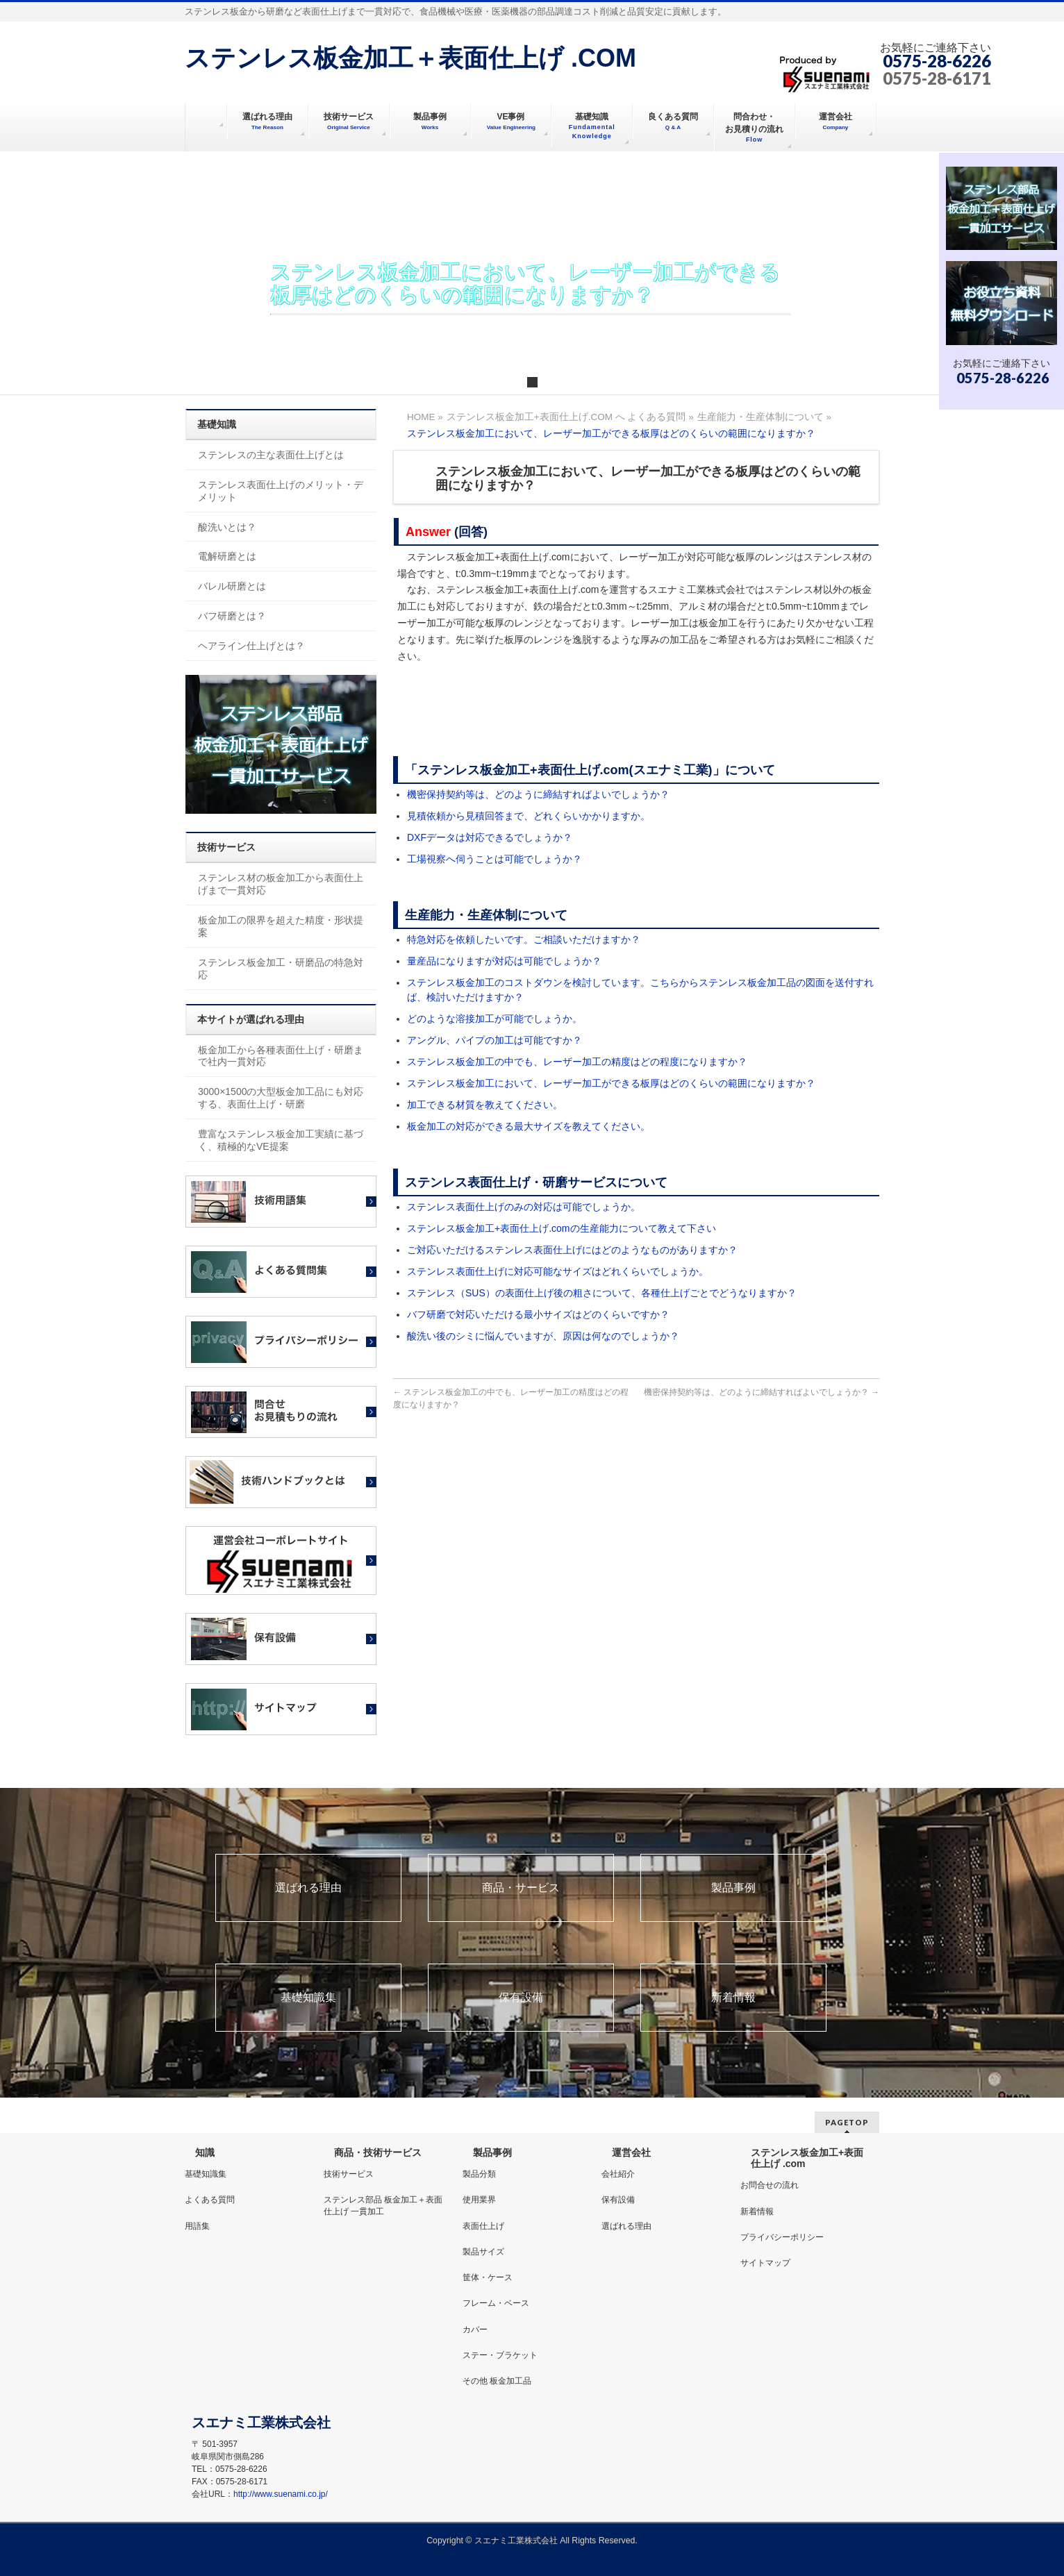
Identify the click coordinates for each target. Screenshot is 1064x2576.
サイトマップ (765, 2263)
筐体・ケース (488, 2277)
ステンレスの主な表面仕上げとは (271, 454)
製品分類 (479, 2174)
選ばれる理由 (308, 1887)
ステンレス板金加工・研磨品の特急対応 (280, 968)
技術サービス (349, 2174)
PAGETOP (847, 2122)
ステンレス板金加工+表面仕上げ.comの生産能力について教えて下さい (561, 1228)
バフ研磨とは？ (232, 615)
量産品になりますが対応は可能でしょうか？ (504, 961)
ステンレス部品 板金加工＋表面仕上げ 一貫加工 (383, 2205)
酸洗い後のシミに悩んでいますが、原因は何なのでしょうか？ (543, 1335)
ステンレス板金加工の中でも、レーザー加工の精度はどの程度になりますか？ (577, 1061)
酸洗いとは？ (227, 527)
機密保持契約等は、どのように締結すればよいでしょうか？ (538, 794)
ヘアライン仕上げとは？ (251, 645)
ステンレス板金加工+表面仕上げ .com (807, 2158)
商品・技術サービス (378, 2152)
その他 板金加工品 (497, 2381)
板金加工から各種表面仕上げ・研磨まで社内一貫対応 (280, 1056)
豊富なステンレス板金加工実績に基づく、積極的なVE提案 (280, 1140)
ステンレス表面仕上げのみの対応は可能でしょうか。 (523, 1206)
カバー (475, 2329)
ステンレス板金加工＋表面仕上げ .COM (410, 58)
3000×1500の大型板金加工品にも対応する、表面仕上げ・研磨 (280, 1098)
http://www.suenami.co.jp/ (280, 2494)
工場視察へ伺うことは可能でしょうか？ (494, 858)
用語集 (197, 2226)
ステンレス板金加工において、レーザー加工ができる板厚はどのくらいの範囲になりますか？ (611, 1083)
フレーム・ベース (496, 2303)
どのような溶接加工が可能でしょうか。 (494, 1018)
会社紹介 (618, 2174)
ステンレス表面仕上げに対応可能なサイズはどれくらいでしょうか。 (557, 1271)
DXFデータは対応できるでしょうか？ (489, 837)
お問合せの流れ (769, 2185)
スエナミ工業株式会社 (517, 2540)
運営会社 (631, 2152)
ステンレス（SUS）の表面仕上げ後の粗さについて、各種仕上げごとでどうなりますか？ (602, 1292)
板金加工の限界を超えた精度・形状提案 (280, 926)
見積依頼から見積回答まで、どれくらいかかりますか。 (528, 815)
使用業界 (479, 2200)
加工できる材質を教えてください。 (485, 1104)
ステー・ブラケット (500, 2355)
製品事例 (733, 1887)
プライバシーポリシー (782, 2237)
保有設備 (521, 1997)
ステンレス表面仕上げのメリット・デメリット (280, 491)
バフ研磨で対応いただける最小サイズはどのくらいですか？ (538, 1314)
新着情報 (733, 1997)
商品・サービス (521, 1887)
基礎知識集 (308, 1997)
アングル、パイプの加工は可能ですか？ (494, 1040)
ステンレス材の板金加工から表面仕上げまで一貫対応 (280, 884)
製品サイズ (483, 2252)
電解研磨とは (227, 556)
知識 (205, 2152)
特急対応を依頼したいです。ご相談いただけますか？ (523, 939)
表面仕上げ (483, 2226)
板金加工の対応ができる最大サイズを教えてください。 (528, 1126)
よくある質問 (210, 2200)
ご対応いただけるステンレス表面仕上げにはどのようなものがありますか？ (572, 1249)
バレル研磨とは (232, 586)
